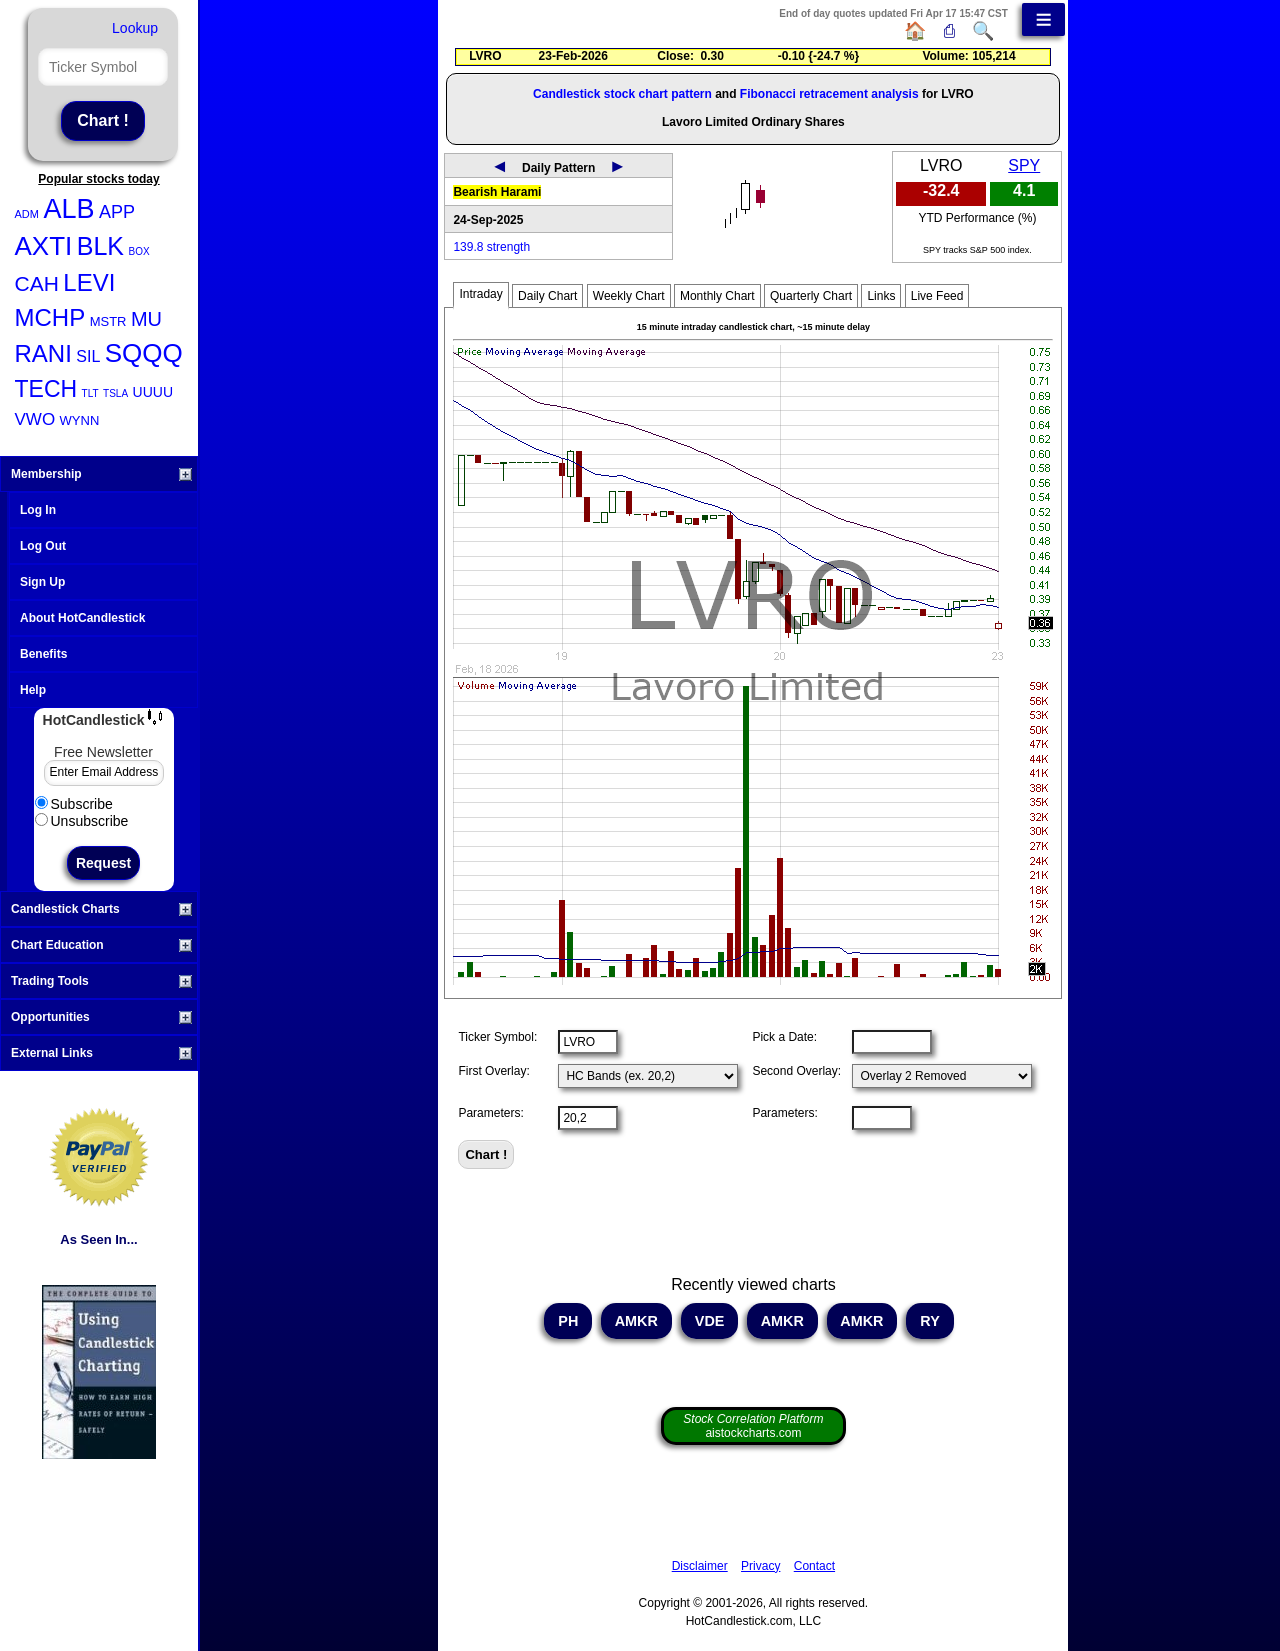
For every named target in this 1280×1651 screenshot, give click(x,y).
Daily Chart (547, 296)
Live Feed (937, 296)
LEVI (89, 282)
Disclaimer (700, 1566)
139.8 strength (491, 247)
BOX (138, 251)
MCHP (50, 317)
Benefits (43, 654)
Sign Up (42, 582)
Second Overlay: (796, 1071)
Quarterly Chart (811, 296)
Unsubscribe (82, 821)
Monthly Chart (717, 296)
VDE (710, 1321)
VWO (35, 419)
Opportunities (101, 1017)
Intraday (480, 294)
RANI (43, 353)
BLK (100, 246)
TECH (46, 389)
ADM (27, 214)
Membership (101, 474)
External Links (101, 1053)
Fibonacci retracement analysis (829, 94)
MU (146, 319)
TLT (90, 393)
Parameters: (490, 1113)
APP (117, 212)
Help (33, 690)
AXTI (44, 246)
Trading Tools (101, 981)
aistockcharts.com (753, 1426)
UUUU (153, 392)
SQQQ (144, 353)
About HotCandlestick (82, 618)
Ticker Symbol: (497, 1037)
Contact (814, 1566)
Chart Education (101, 945)
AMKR (636, 1321)
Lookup (135, 28)
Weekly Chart (629, 296)
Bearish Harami (497, 192)
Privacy (760, 1566)
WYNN (80, 420)
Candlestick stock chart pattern (622, 94)
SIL (88, 356)
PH (568, 1321)
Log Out (43, 546)
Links (881, 296)
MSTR (108, 321)
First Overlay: (493, 1071)
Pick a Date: (784, 1037)
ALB (68, 209)
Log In (38, 510)
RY (929, 1321)
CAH (37, 283)
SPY (1024, 165)
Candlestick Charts (101, 909)
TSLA (115, 393)
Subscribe (74, 804)
